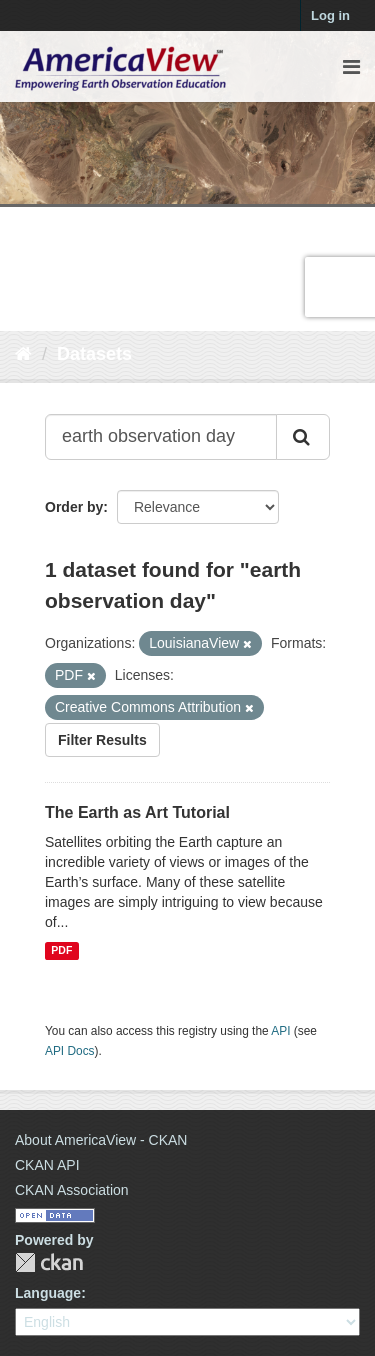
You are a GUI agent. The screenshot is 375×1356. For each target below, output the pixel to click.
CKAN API (47, 1165)
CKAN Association (72, 1190)
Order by (74, 507)
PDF (61, 951)
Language (48, 1293)
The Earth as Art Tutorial (137, 812)
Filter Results (102, 740)
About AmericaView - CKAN (101, 1140)
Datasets (94, 354)
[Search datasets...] (161, 437)
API (280, 1031)
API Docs (70, 1051)
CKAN (49, 1262)
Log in (330, 15)
